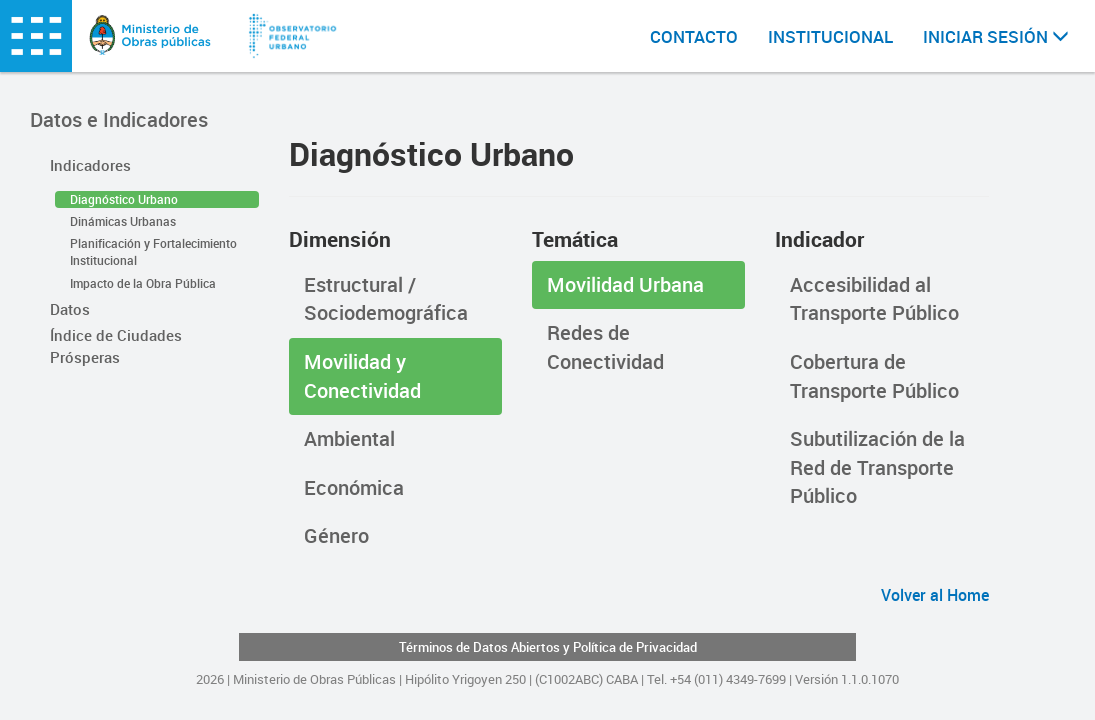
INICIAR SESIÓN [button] (996, 36)
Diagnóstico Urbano (124, 199)
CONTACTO (694, 36)
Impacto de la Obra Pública (143, 283)
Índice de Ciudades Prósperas (116, 345)
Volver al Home (935, 595)
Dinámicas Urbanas (123, 221)
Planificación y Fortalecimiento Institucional (153, 251)
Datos (70, 309)
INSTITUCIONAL (830, 36)
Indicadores (90, 165)
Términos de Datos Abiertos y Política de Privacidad (548, 647)
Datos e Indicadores (119, 119)
